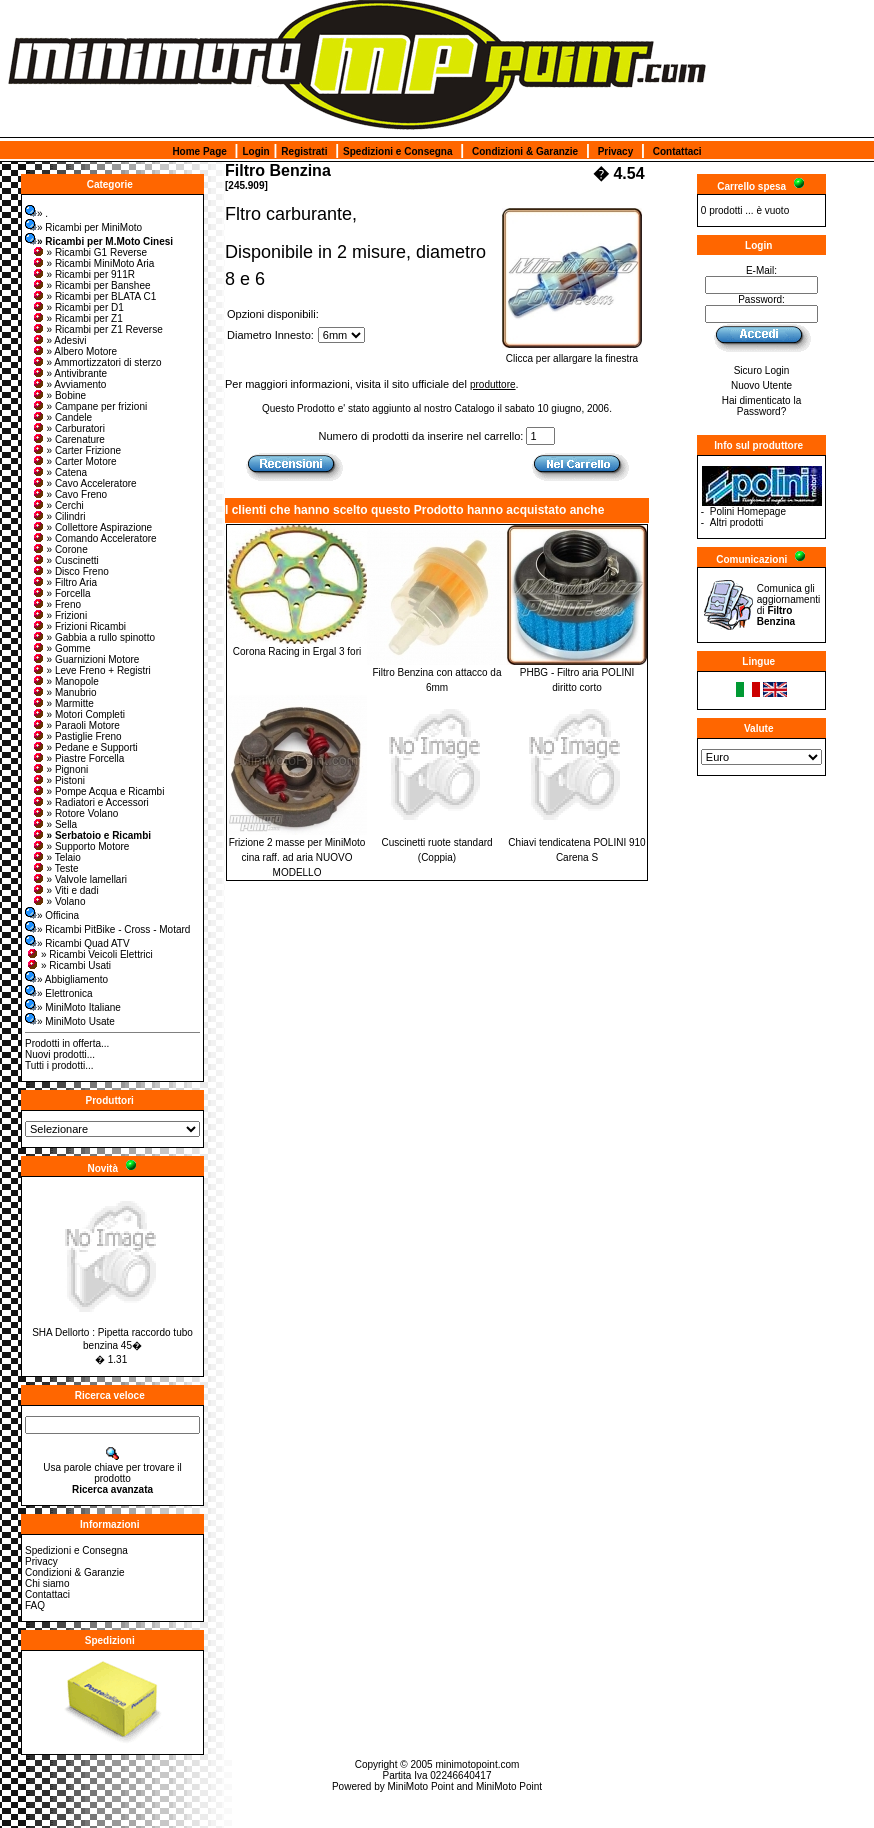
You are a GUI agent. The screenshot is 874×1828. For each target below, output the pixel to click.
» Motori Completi (78, 714)
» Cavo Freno (69, 494)
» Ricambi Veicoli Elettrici (89, 954)
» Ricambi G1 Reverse (89, 252)
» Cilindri (58, 516)
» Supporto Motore (80, 846)
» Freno (56, 604)
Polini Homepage (748, 511)
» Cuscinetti (65, 560)
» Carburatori (68, 428)
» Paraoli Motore (75, 725)
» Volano (58, 901)
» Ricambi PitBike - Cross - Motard (107, 929)
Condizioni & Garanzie (525, 151)
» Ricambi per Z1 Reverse (97, 329)
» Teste (55, 868)
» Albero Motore (74, 351)
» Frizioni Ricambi (78, 626)
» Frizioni (59, 615)
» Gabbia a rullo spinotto (93, 637)
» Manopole (65, 681)
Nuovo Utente (761, 385)
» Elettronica (59, 993)
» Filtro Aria (64, 582)
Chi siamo (47, 1583)
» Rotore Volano (75, 813)
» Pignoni (60, 769)
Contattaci (677, 151)
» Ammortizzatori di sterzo (96, 362)
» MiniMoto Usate (70, 1021)
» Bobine (58, 395)
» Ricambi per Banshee (91, 285)
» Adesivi (59, 340)
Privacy (616, 151)
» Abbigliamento (66, 979)
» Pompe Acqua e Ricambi (98, 791)
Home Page (199, 151)
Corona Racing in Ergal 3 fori (297, 651)
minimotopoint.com (477, 1764)
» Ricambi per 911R (83, 274)
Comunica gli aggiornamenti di (788, 605)
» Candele (62, 417)
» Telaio (56, 857)
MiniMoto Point (421, 1786)
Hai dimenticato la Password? (761, 406)
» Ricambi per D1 (77, 307)
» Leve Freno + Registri (91, 670)
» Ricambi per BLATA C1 (94, 296)
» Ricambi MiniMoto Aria (93, 263)
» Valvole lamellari (79, 879)
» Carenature (68, 439)
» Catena (59, 472)
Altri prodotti (736, 522)
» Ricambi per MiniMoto (83, 227)
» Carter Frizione (76, 450)
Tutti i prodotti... (59, 1065)
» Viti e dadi (65, 890)
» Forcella (61, 593)
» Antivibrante (69, 373)
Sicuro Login (762, 370)
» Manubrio (64, 692)
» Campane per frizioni (89, 406)
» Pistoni (58, 780)
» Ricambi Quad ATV (77, 943)
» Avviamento (69, 384)
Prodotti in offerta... (67, 1043)
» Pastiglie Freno (76, 736)
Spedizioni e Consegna (397, 151)
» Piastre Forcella (78, 758)
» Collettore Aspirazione (92, 527)
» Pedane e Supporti (84, 747)
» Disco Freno (70, 571)
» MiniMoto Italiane (73, 1007)
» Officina (52, 915)
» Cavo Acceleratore (84, 483)
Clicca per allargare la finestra (572, 354)
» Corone (59, 549)
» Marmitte (62, 703)
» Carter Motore (74, 461)
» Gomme (61, 648)
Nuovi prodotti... (60, 1054)
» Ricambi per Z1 (77, 318)
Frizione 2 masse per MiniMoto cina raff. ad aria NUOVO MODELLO (297, 857)
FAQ (35, 1605)
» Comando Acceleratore (94, 538)
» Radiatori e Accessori (90, 802)
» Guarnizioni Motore (85, 659)
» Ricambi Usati (68, 965)
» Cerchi (57, 505)
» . (36, 213)
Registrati (304, 151)
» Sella (54, 824)
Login (255, 151)
